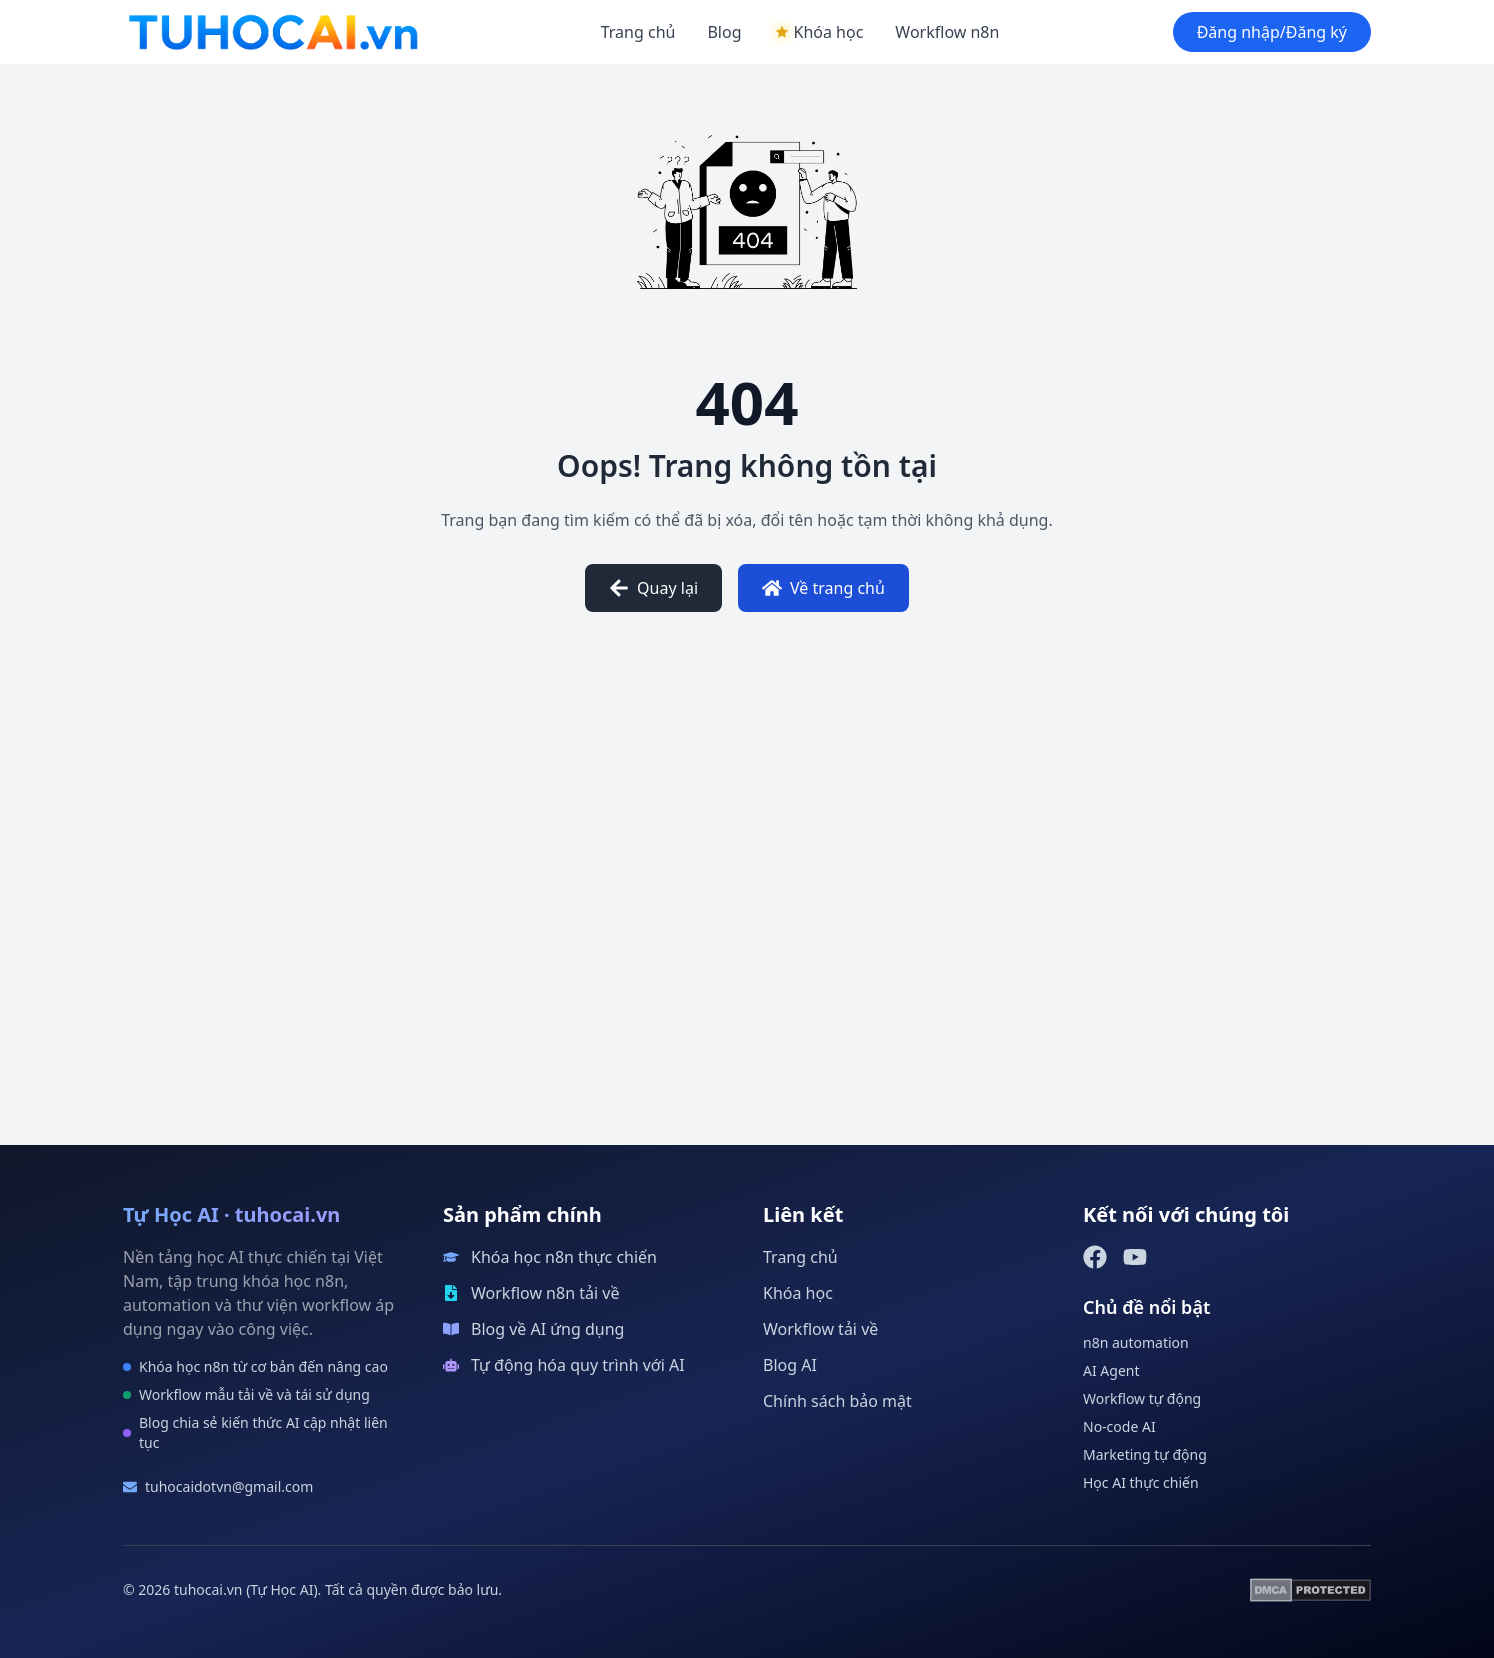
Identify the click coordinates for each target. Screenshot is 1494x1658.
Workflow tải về (820, 1329)
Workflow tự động (1142, 1398)
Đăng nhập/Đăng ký (1272, 32)
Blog (724, 32)
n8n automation (1136, 1342)
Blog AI (790, 1365)
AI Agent (1111, 1370)
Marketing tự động (1145, 1454)
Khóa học (798, 1293)
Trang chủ (638, 32)
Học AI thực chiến (1141, 1482)
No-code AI (1119, 1426)
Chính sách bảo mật (837, 1401)
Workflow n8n (947, 32)
